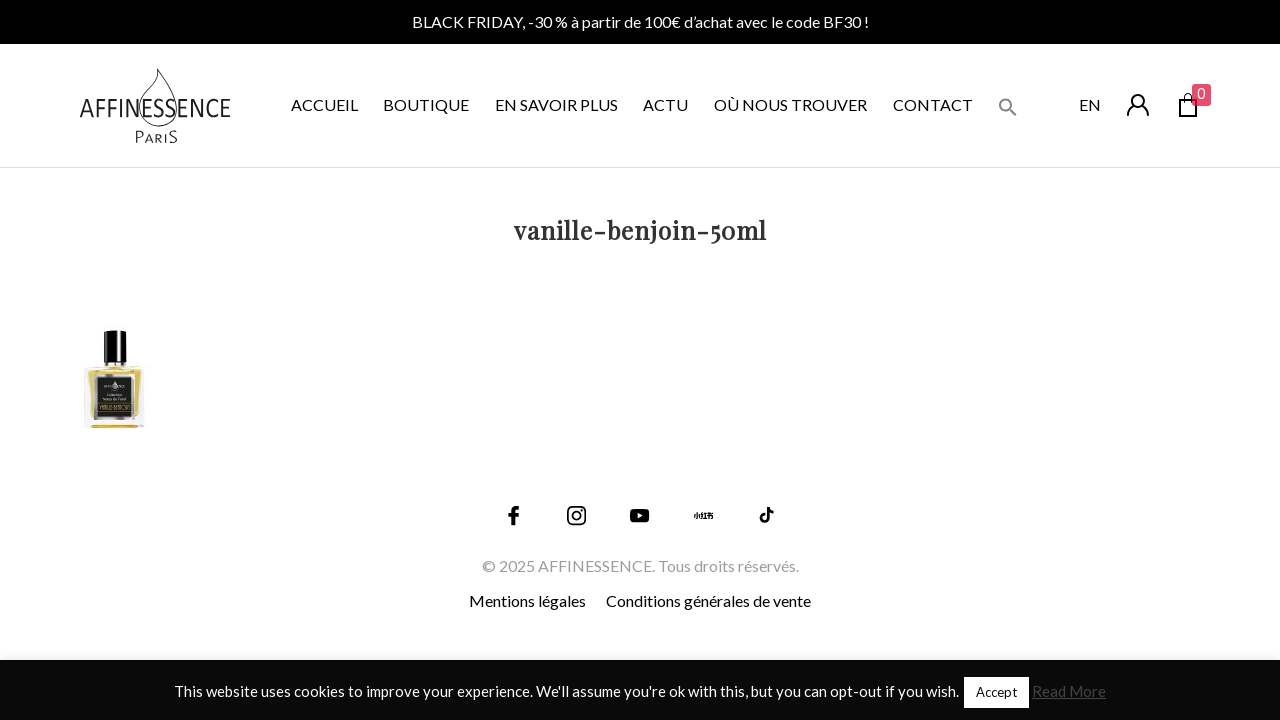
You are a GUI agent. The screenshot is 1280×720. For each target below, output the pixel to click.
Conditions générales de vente (708, 600)
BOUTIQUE (426, 104)
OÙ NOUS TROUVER (790, 104)
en (1090, 104)
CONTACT (933, 104)
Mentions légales (527, 600)
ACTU (665, 104)
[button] (1008, 104)
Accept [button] (996, 692)
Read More (1069, 691)
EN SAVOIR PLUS (556, 104)
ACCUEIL (324, 104)
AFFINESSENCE (595, 565)
